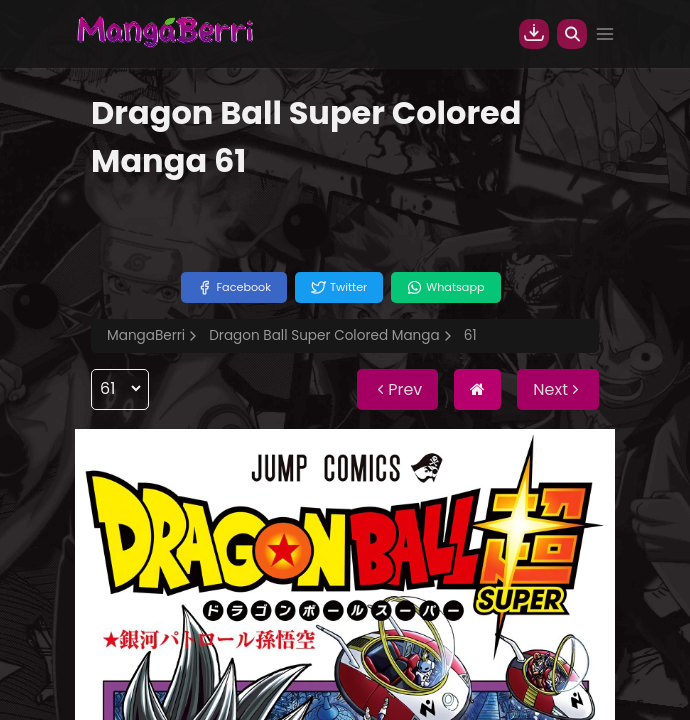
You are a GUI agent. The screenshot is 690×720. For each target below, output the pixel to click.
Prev (397, 389)
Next (558, 389)
